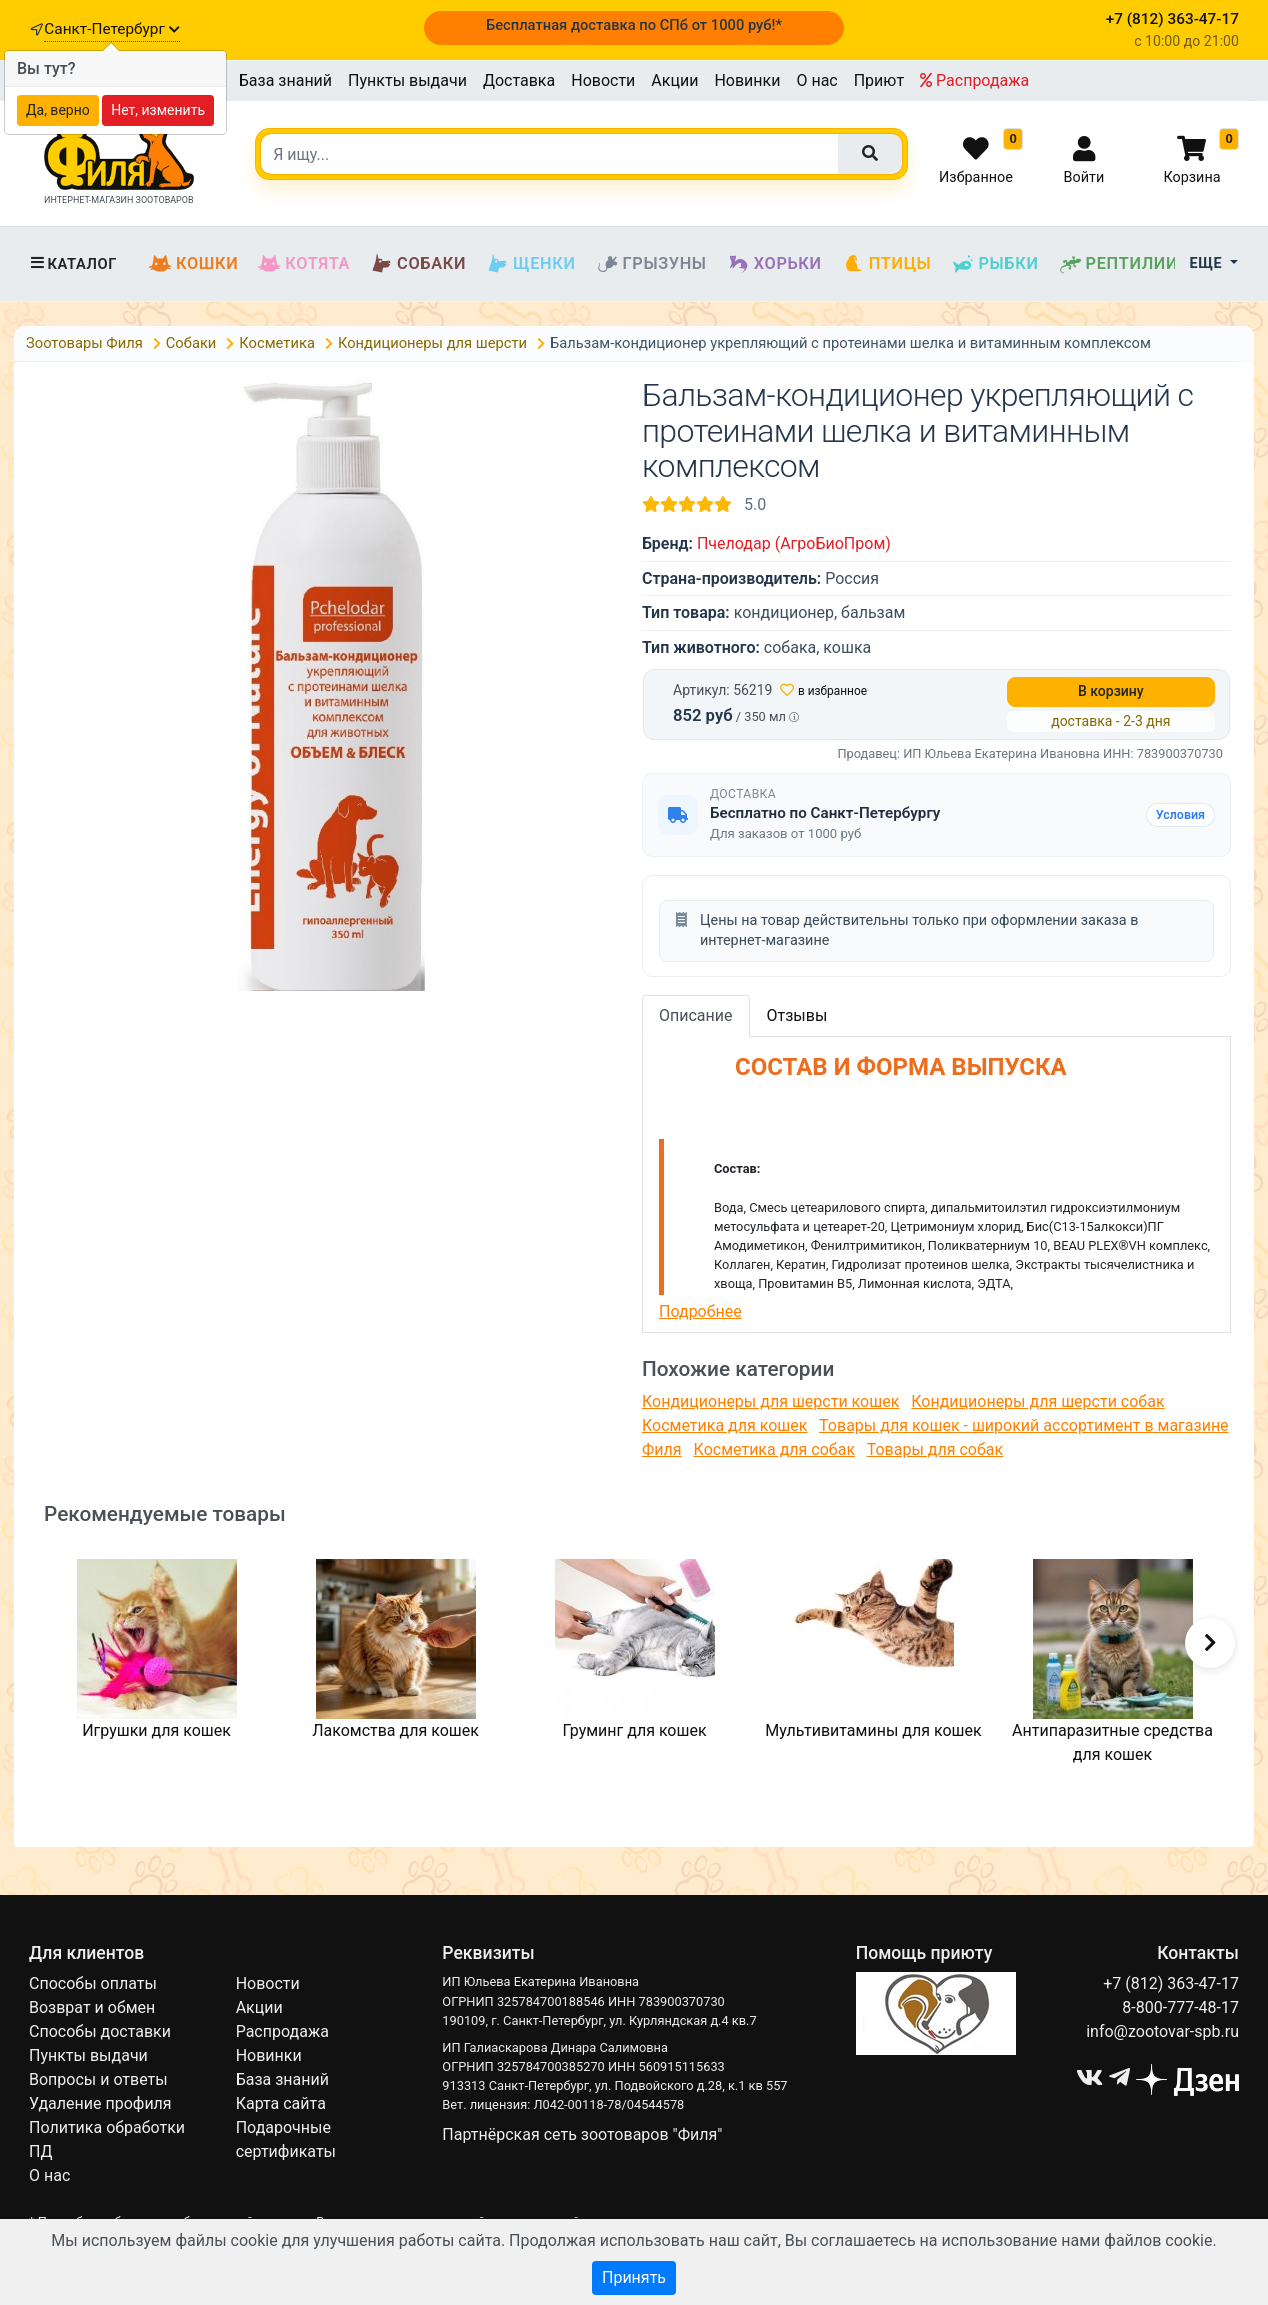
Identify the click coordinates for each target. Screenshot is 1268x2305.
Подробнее (700, 1311)
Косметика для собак (774, 1449)
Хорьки (774, 264)
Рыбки (994, 264)
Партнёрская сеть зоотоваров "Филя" (582, 2134)
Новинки (747, 80)
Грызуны (651, 264)
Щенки (530, 264)
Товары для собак (935, 1449)
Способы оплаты (93, 1983)
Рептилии (1119, 264)
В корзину (1111, 691)
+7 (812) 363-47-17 (1171, 1983)
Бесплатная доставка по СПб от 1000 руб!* (634, 25)
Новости (603, 80)
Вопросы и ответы (98, 2079)
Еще (1208, 263)
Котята (304, 264)
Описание (696, 1015)
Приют (879, 80)
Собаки (418, 264)
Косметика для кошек (724, 1425)
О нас (816, 80)
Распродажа (974, 80)
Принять (634, 2277)
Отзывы (797, 1015)
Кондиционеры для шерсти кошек (770, 1401)
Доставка (519, 80)
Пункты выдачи (407, 80)
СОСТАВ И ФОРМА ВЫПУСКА (863, 1067)
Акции (674, 80)
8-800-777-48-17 (1180, 2007)
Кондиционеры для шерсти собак (1037, 1401)
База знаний (285, 80)
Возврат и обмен (92, 2007)
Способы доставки (100, 2031)
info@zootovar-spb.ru (1162, 2031)
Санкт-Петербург (111, 29)
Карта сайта (281, 2103)
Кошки (193, 264)
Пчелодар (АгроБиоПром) (794, 543)
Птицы (887, 264)
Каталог (73, 264)
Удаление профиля (100, 2103)
